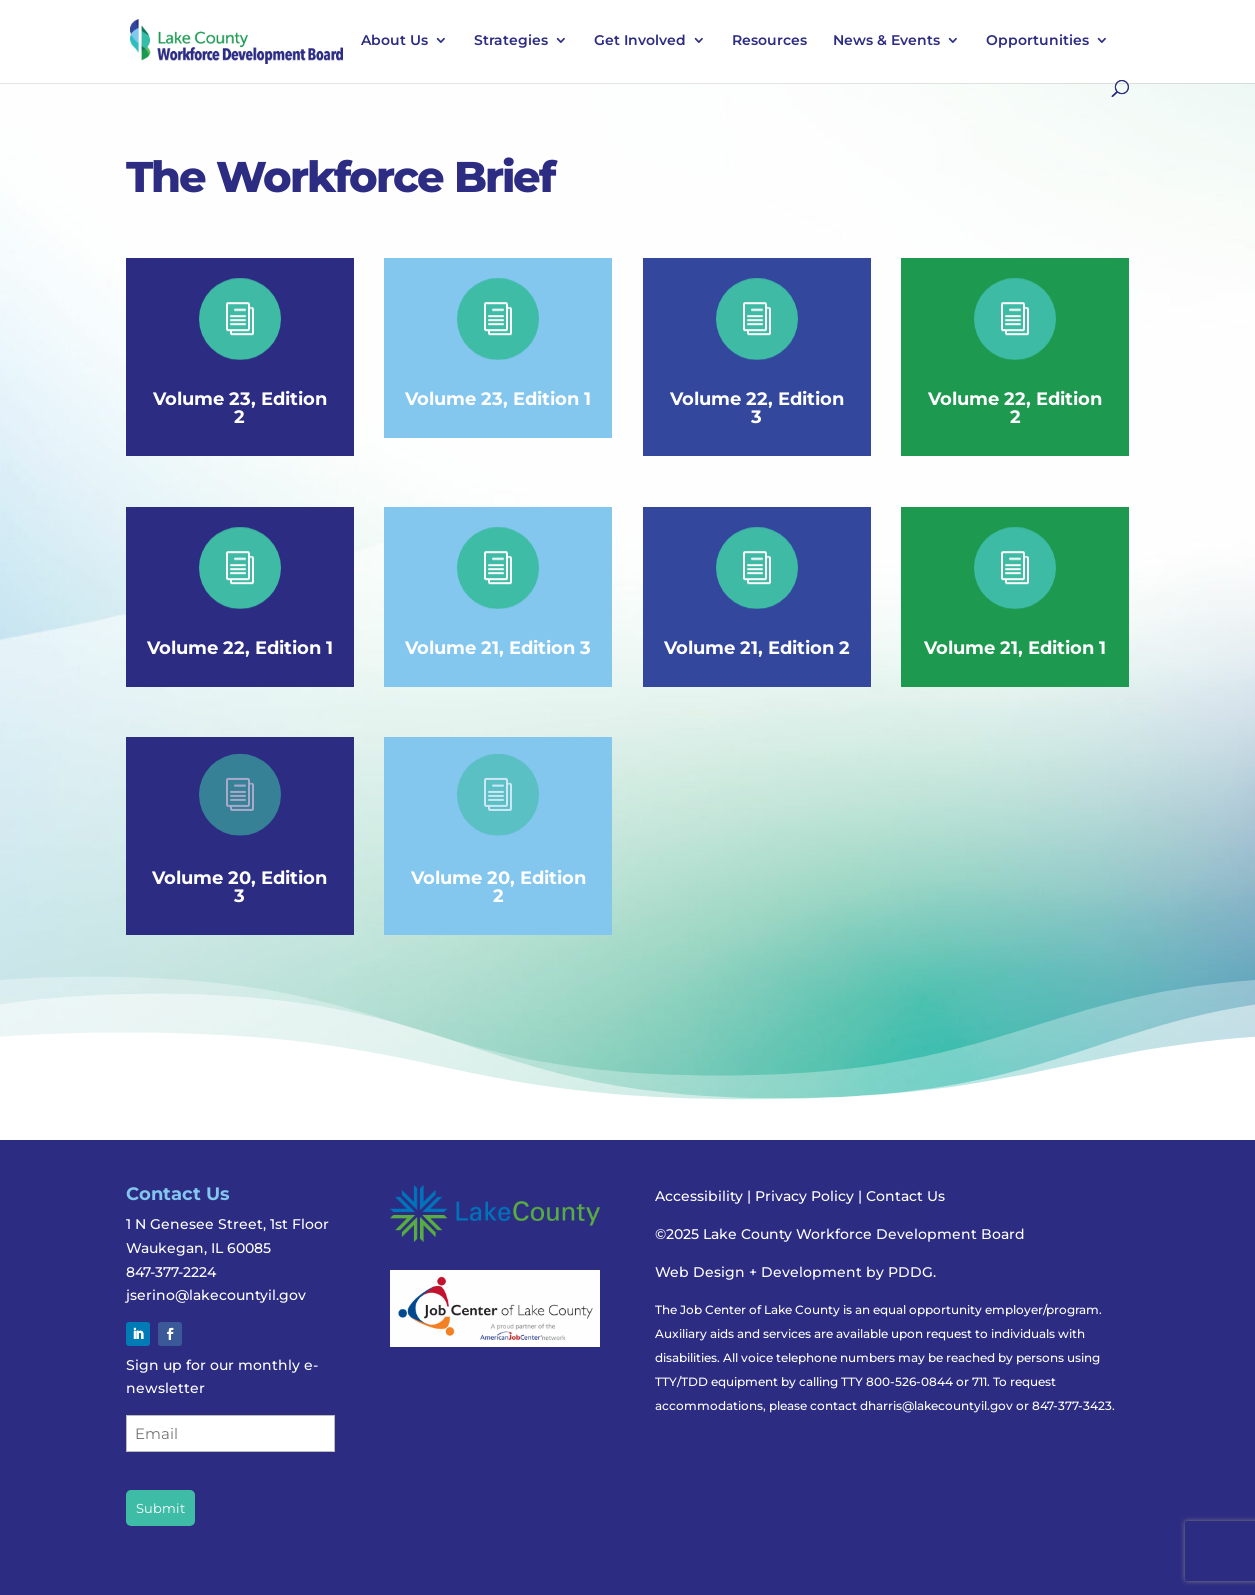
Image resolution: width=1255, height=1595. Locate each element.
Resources (769, 41)
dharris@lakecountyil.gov (936, 1405)
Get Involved (640, 41)
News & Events (886, 41)
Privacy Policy (806, 1196)
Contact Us (905, 1196)
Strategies (511, 41)
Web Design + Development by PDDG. (795, 1272)
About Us (394, 41)
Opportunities (1037, 41)
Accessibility (699, 1196)
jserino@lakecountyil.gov (216, 1295)
